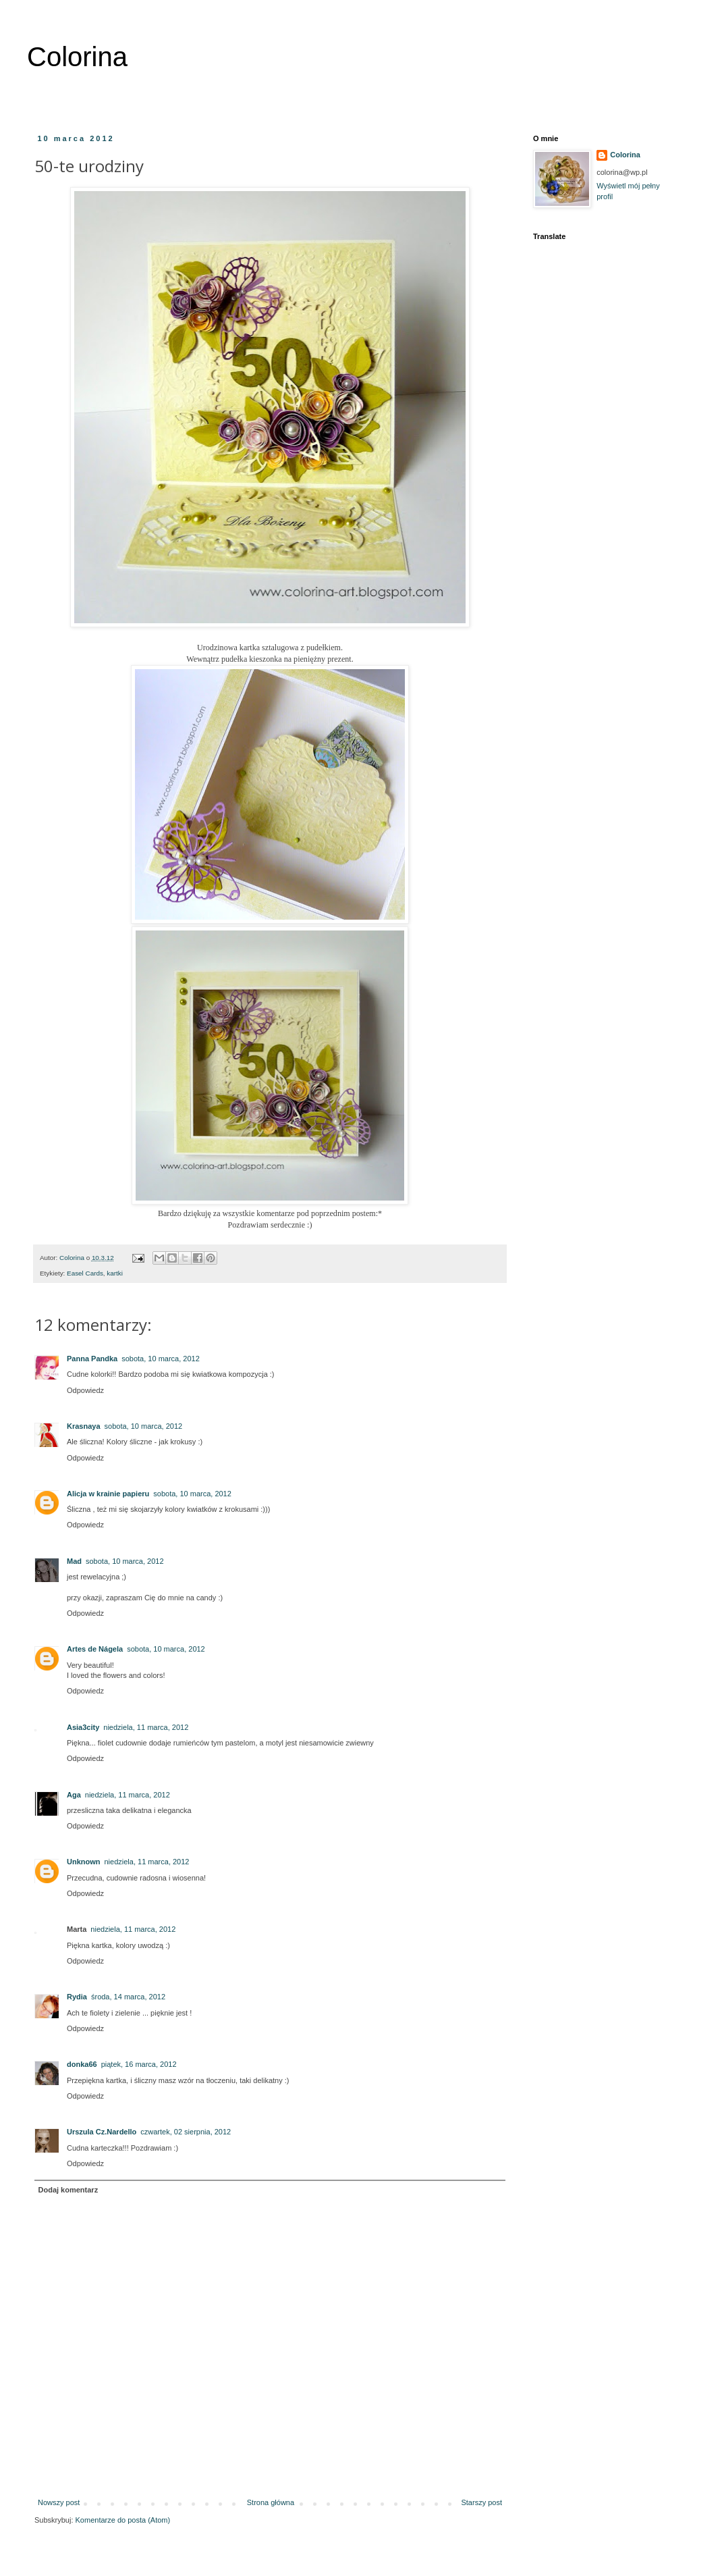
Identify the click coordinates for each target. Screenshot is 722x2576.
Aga (74, 1795)
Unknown (84, 1862)
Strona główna (270, 2502)
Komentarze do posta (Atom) (123, 2520)
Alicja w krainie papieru (108, 1494)
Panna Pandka (92, 1359)
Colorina (77, 57)
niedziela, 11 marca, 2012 (145, 1727)
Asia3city (83, 1727)
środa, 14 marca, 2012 (128, 1997)
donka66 (82, 2064)
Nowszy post (59, 2502)
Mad (74, 1561)
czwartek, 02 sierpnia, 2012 (185, 2132)
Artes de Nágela (95, 1649)
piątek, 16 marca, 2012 (139, 2064)
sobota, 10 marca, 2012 (160, 1359)
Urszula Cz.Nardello (101, 2132)
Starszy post (481, 2502)
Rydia (77, 1997)
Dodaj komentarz (68, 2190)
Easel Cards (85, 1273)
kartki (115, 1273)
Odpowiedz (85, 1390)
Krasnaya (84, 1426)
